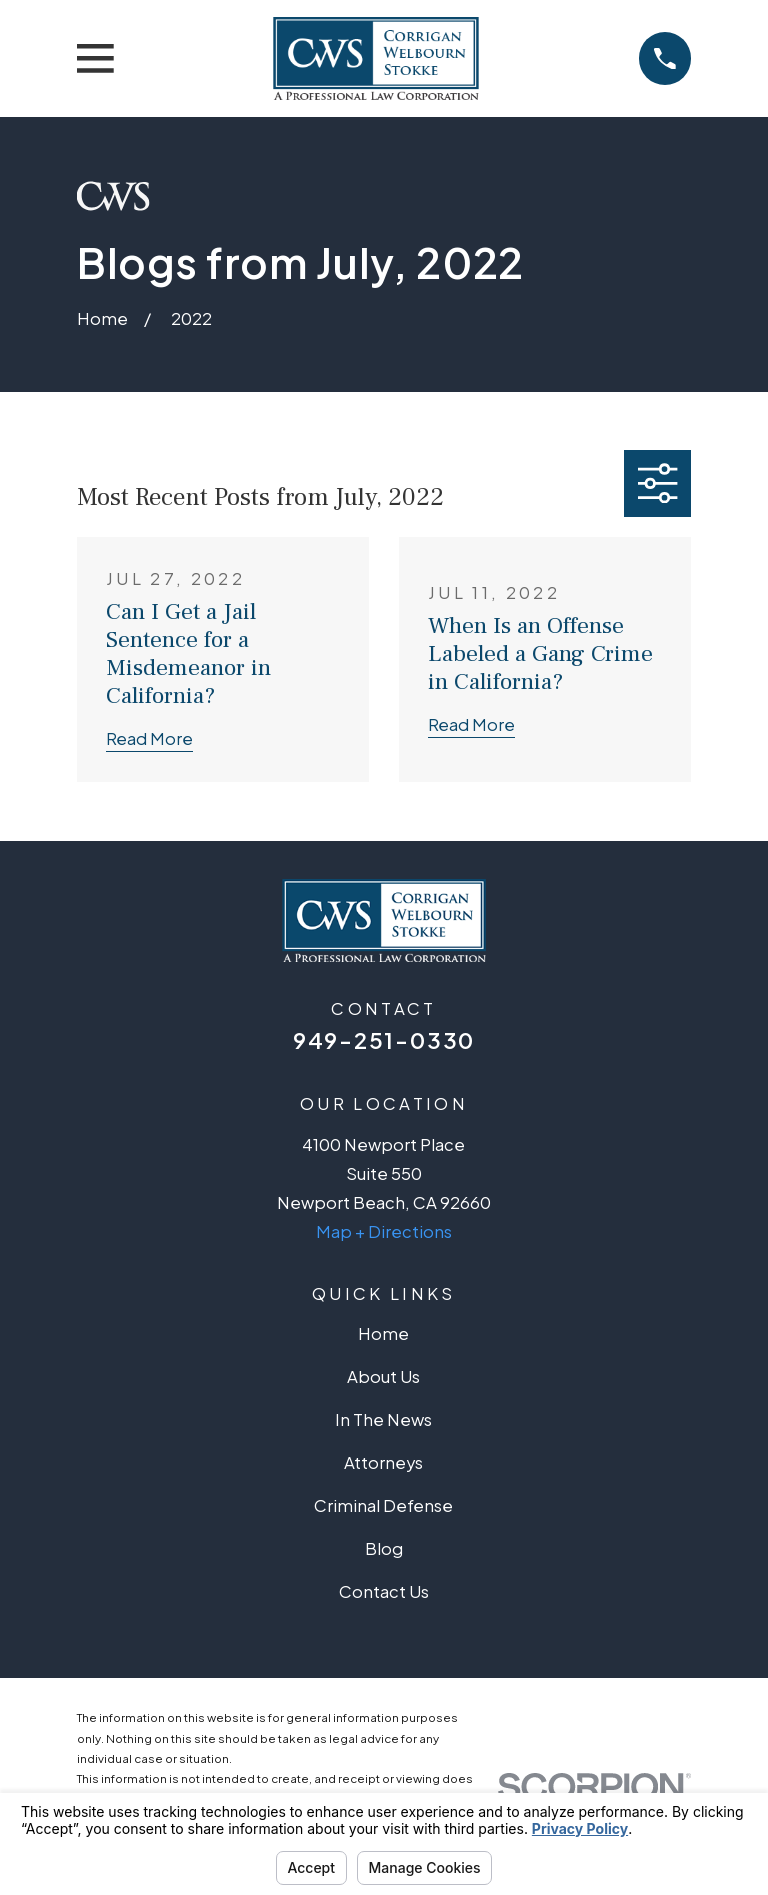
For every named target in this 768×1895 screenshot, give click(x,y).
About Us (383, 1376)
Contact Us (384, 1591)
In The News (383, 1419)
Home (383, 1333)
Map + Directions (384, 1231)
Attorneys (383, 1462)
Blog (384, 1548)
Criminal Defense (383, 1505)
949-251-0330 (384, 1040)
